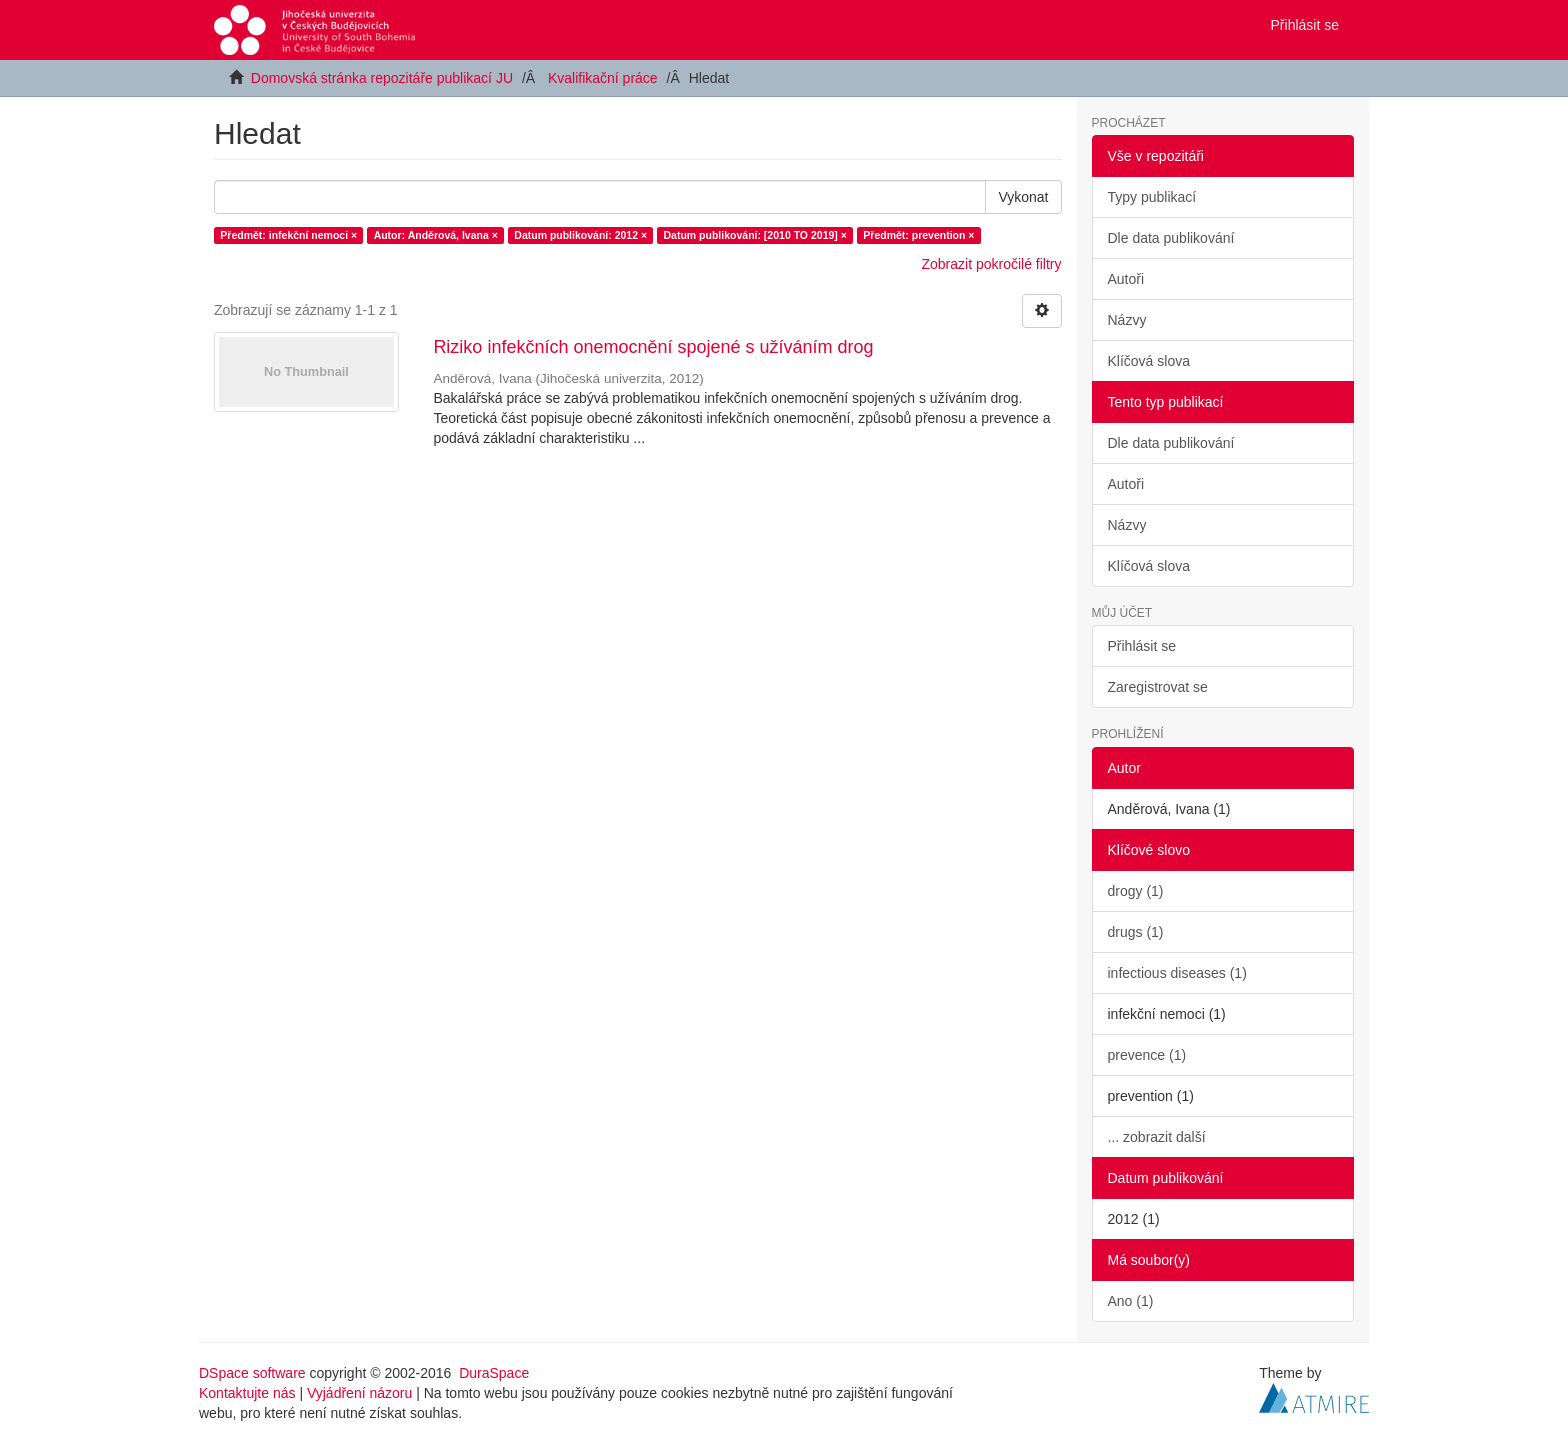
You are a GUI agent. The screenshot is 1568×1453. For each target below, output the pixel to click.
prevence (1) (1147, 1055)
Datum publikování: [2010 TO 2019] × (755, 235)
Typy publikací (1152, 197)
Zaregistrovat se (1158, 687)
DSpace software (252, 1373)
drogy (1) (1136, 891)
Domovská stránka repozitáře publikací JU (382, 78)
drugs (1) (1136, 932)
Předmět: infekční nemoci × (288, 235)
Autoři (1126, 279)
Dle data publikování (1171, 238)
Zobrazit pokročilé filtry (991, 264)
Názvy (1127, 320)
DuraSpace (494, 1373)
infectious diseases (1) (1177, 973)
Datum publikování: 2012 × (580, 235)
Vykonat (1023, 197)
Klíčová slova (1149, 361)
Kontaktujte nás (247, 1393)
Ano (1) (1131, 1301)
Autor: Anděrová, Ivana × (436, 235)
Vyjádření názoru (359, 1393)
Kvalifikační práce (603, 78)
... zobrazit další (1157, 1137)
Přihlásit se (1142, 646)
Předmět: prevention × (918, 235)
